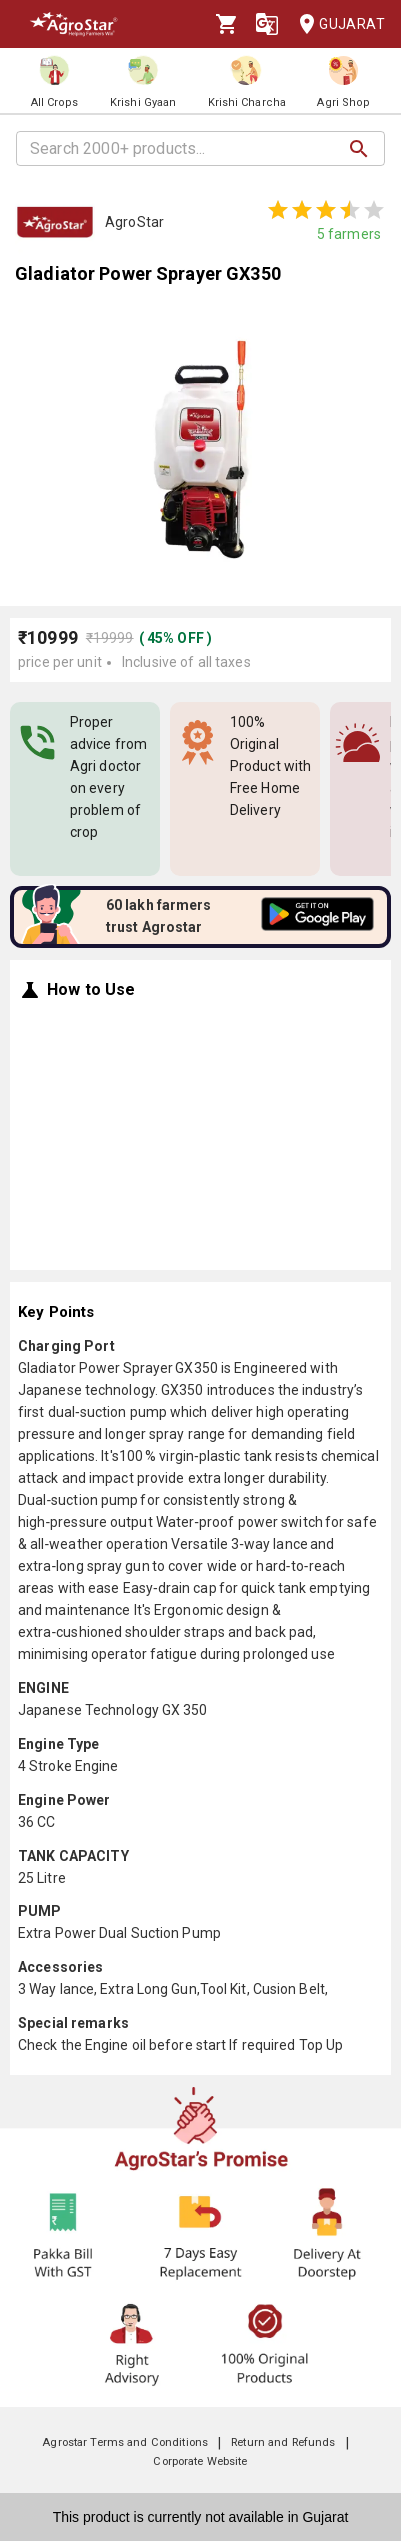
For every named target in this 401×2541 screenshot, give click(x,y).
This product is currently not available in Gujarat (201, 2517)
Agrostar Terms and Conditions (125, 2442)
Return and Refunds (283, 2442)
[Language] (267, 24)
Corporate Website (200, 2461)
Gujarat (336, 24)
